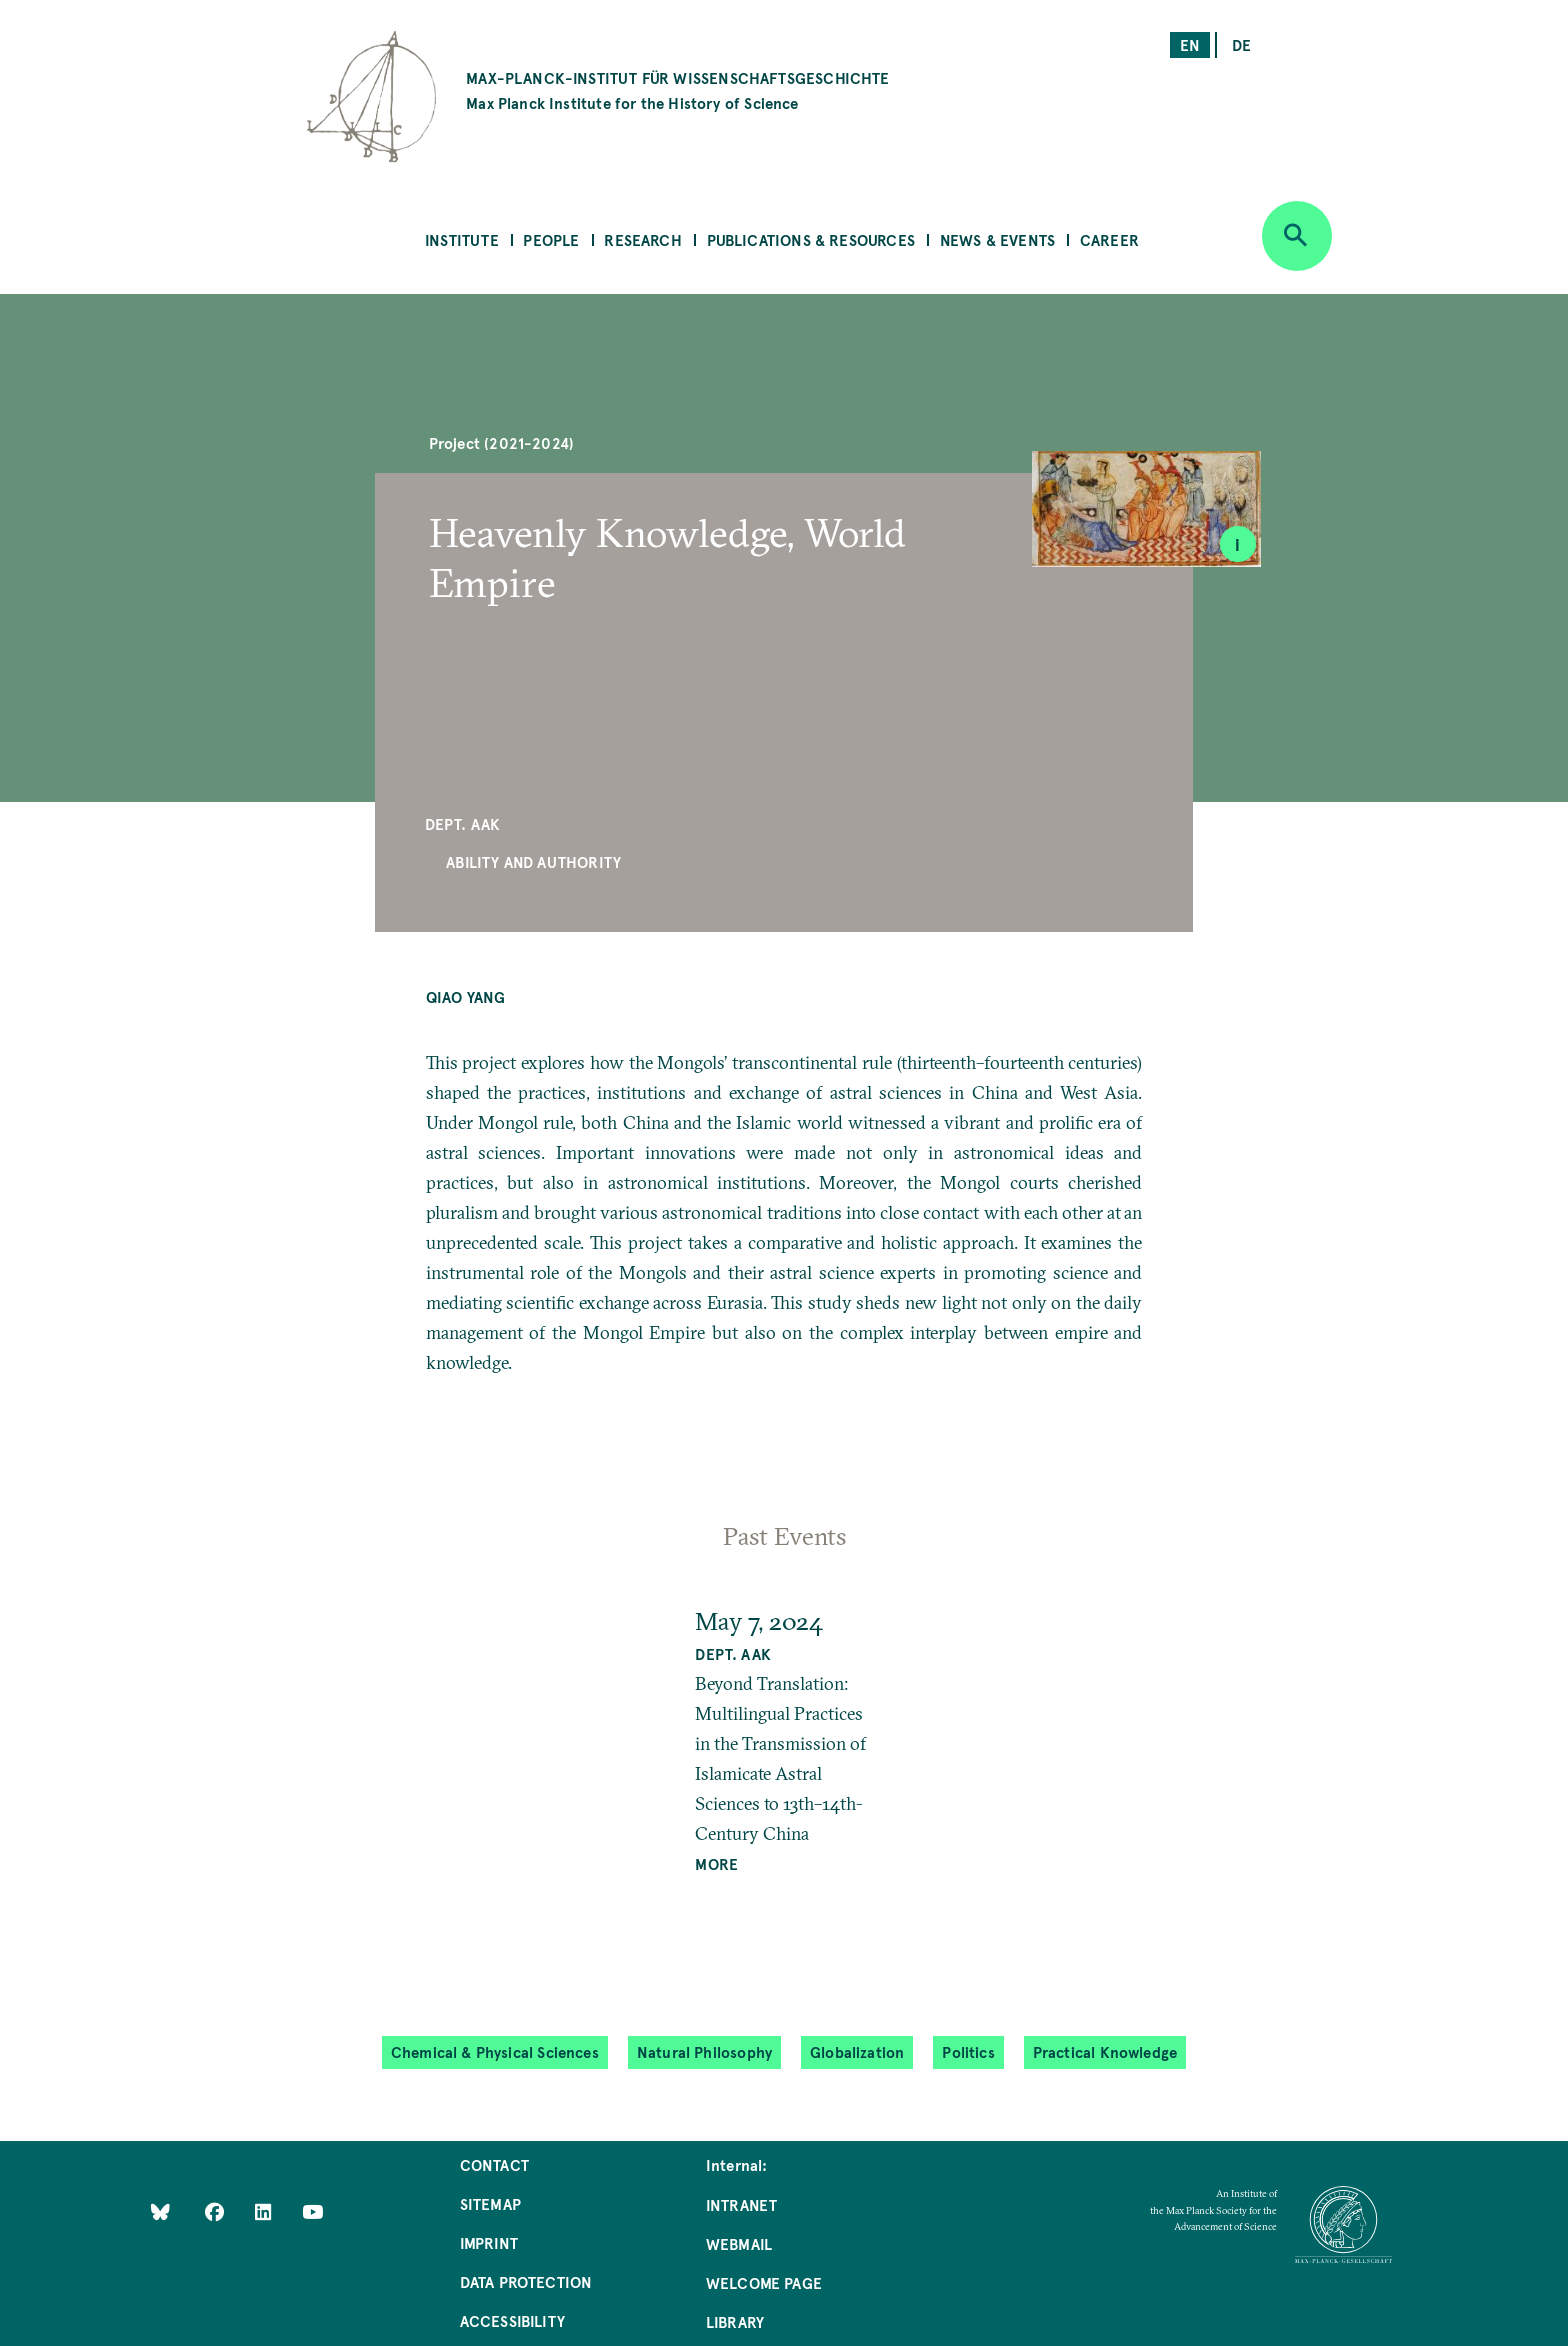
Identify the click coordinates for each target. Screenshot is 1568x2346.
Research (642, 239)
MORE (716, 1863)
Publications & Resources (811, 239)
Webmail (739, 2243)
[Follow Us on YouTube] (312, 2210)
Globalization (857, 2051)
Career (1109, 239)
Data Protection (526, 2281)
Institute (462, 239)
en (1190, 44)
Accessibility (512, 2320)
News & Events (997, 239)
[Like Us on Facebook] (216, 2210)
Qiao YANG (466, 996)
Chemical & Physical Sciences (495, 2051)
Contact (494, 2164)
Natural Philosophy (704, 2051)
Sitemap (490, 2203)
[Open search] (1297, 236)
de (1241, 44)
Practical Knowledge (1105, 2051)
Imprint (489, 2242)
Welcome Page (764, 2282)
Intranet (741, 2204)
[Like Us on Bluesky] (160, 2210)
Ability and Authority (533, 861)
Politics (968, 2051)
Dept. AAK (463, 823)
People (551, 239)
